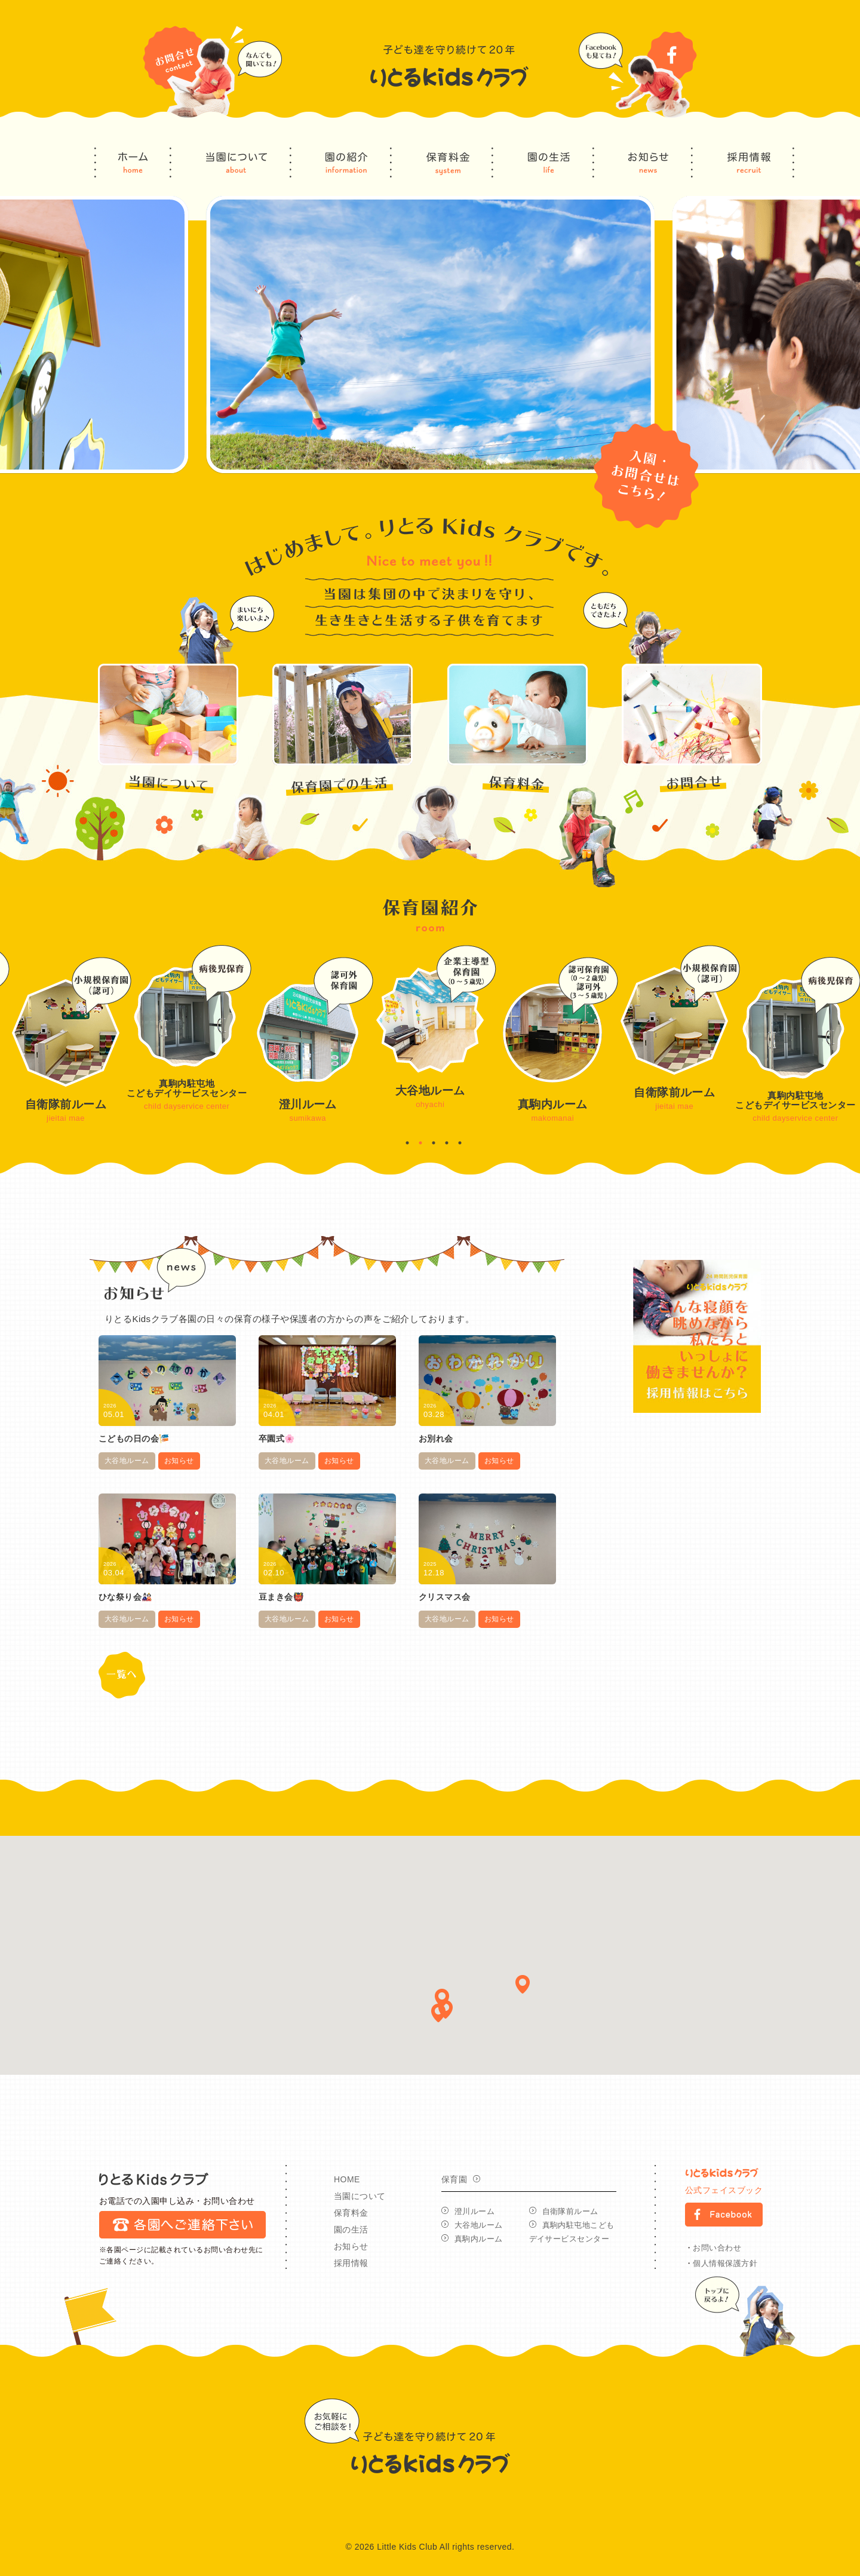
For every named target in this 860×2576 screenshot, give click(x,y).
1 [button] (407, 1143)
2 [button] (420, 1143)
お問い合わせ (717, 2247)
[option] (430, 334)
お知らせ (179, 1460)
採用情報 (351, 2263)
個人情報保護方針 (725, 2263)
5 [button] (460, 1143)
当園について (360, 2196)
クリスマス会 (445, 1597)
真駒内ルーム (478, 2238)
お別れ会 (436, 1438)
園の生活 (351, 2229)
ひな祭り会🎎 (125, 1597)
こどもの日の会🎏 (134, 1438)
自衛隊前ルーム (570, 2211)
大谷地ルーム (127, 1460)
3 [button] (434, 1143)
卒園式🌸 (277, 1438)
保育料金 (351, 2213)
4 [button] (447, 1143)
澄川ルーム (474, 2211)
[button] (522, 1984)
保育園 (454, 2179)
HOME (347, 2179)
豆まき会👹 (281, 1597)
